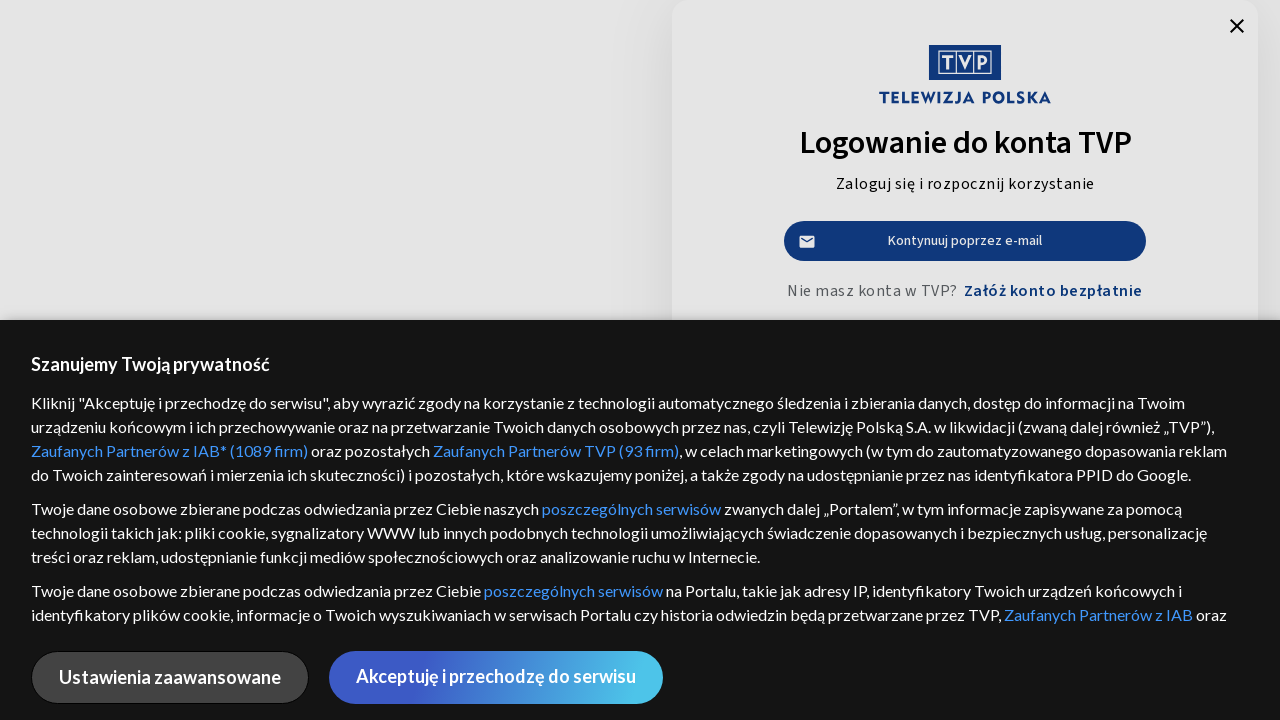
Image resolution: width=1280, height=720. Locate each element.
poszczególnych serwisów (631, 508)
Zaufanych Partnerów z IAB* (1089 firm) (169, 450)
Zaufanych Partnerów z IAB (1098, 614)
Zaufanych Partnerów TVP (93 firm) (556, 450)
